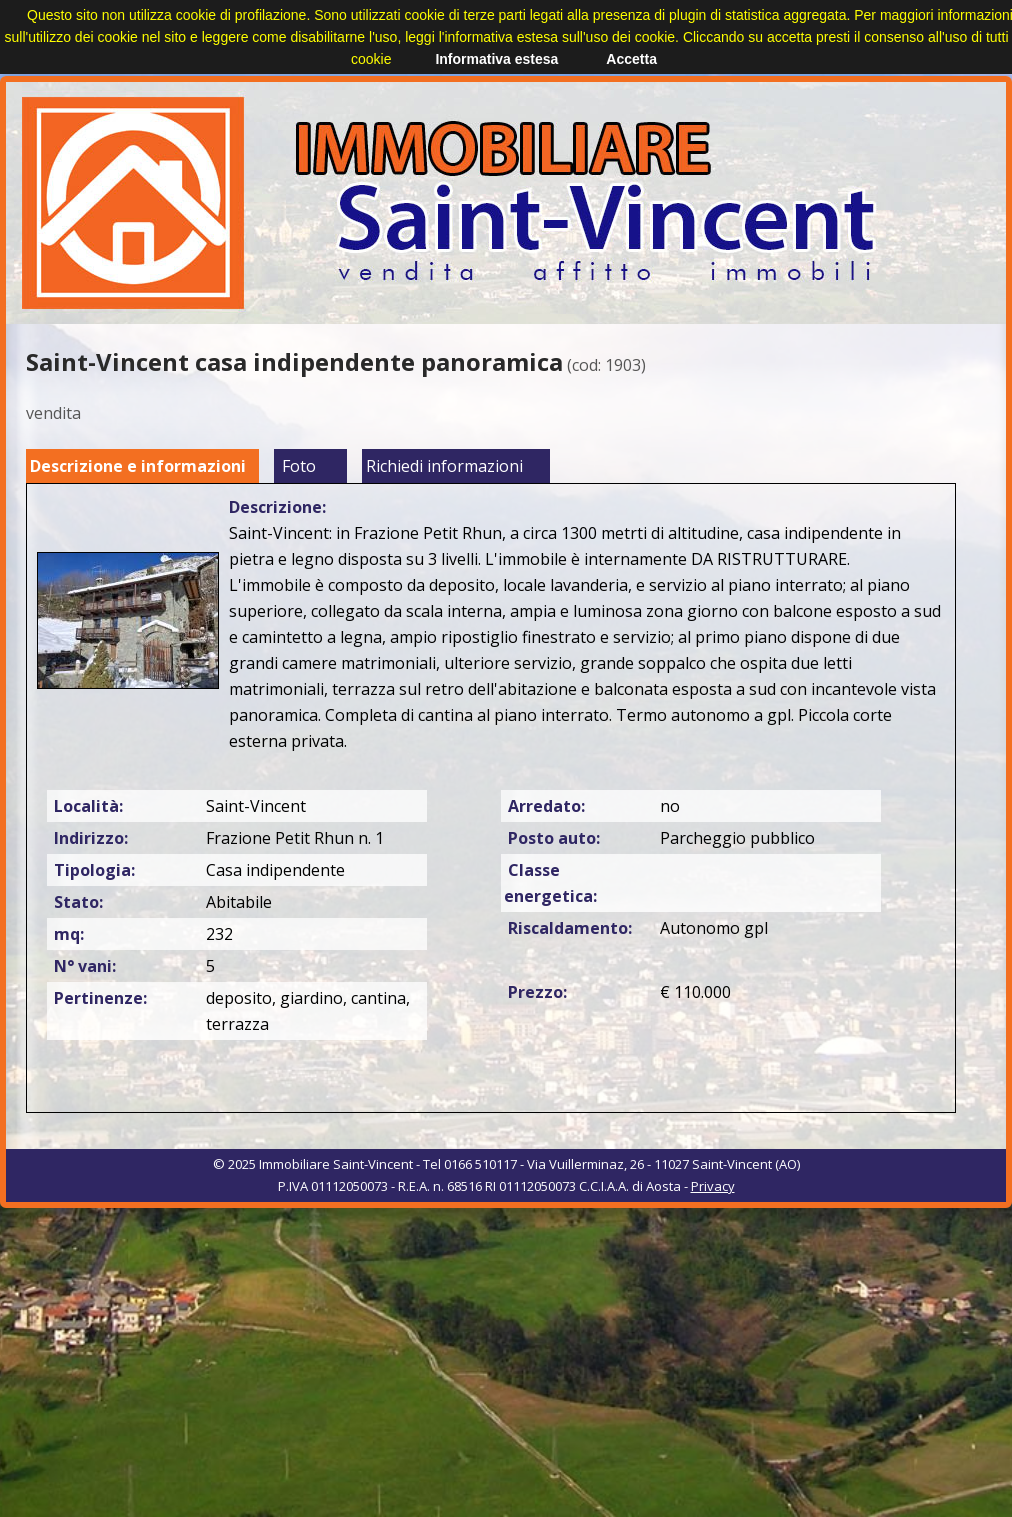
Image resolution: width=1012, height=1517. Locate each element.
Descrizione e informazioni (138, 466)
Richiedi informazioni (444, 466)
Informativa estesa (496, 59)
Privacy (713, 1186)
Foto (299, 466)
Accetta (631, 59)
